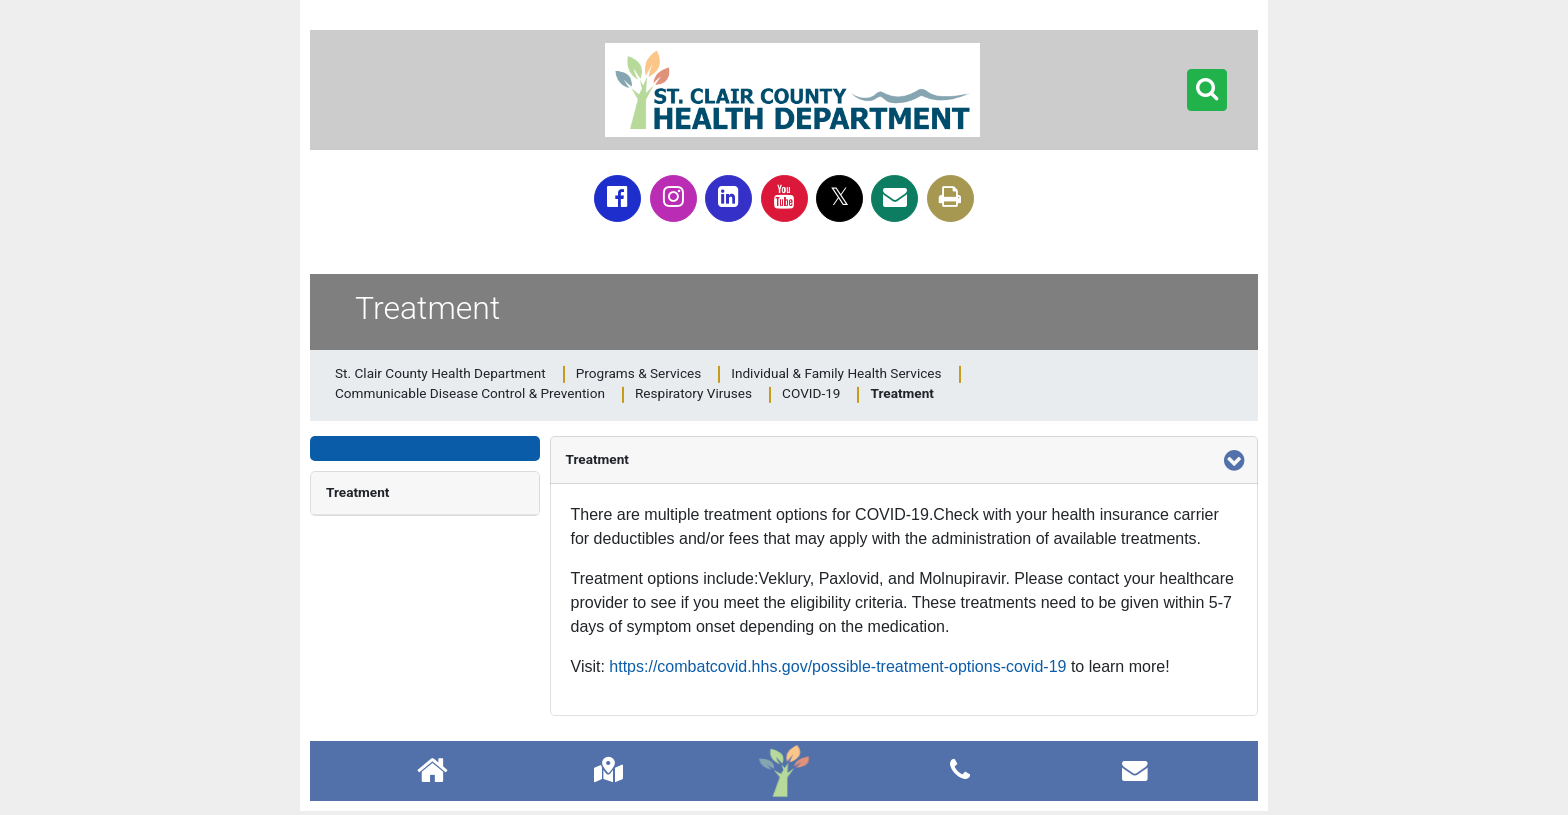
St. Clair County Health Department (440, 373)
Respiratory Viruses (693, 393)
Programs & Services (639, 373)
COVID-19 (811, 393)
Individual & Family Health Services (836, 373)
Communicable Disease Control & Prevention (470, 393)
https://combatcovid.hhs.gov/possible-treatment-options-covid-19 (837, 666)
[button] (1207, 90)
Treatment (357, 492)
